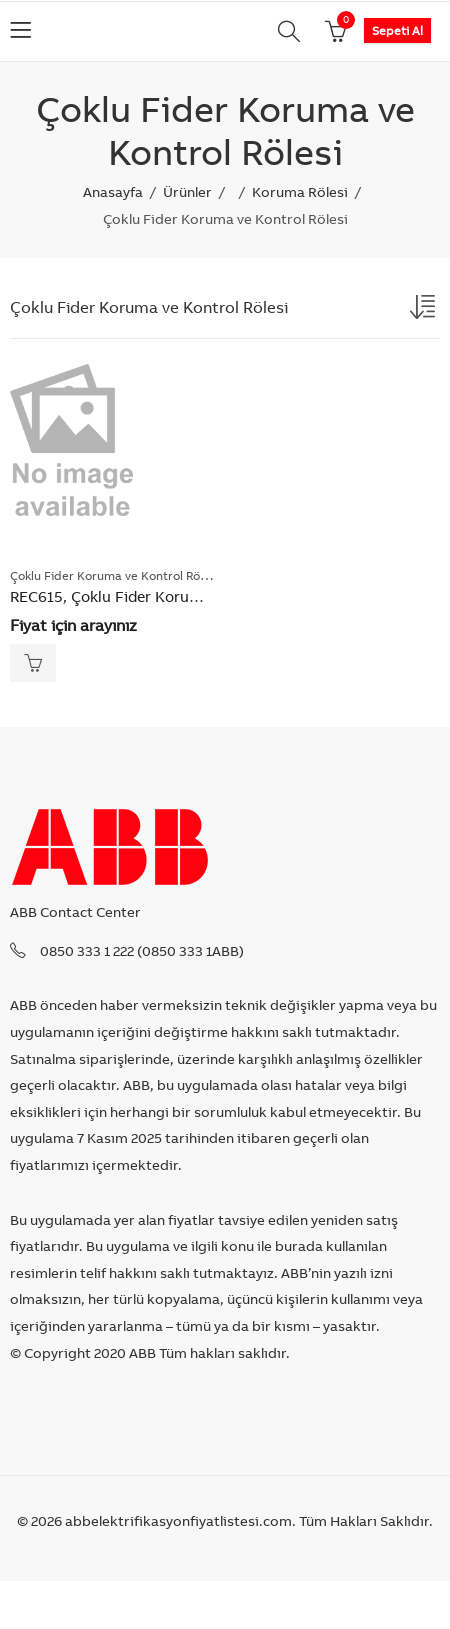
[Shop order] (425, 311)
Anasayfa (113, 192)
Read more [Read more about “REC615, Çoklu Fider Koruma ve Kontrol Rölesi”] (33, 663)
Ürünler (187, 192)
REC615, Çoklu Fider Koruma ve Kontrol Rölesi (172, 596)
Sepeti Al (397, 30)
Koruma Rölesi (300, 192)
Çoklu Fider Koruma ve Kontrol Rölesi (114, 575)
